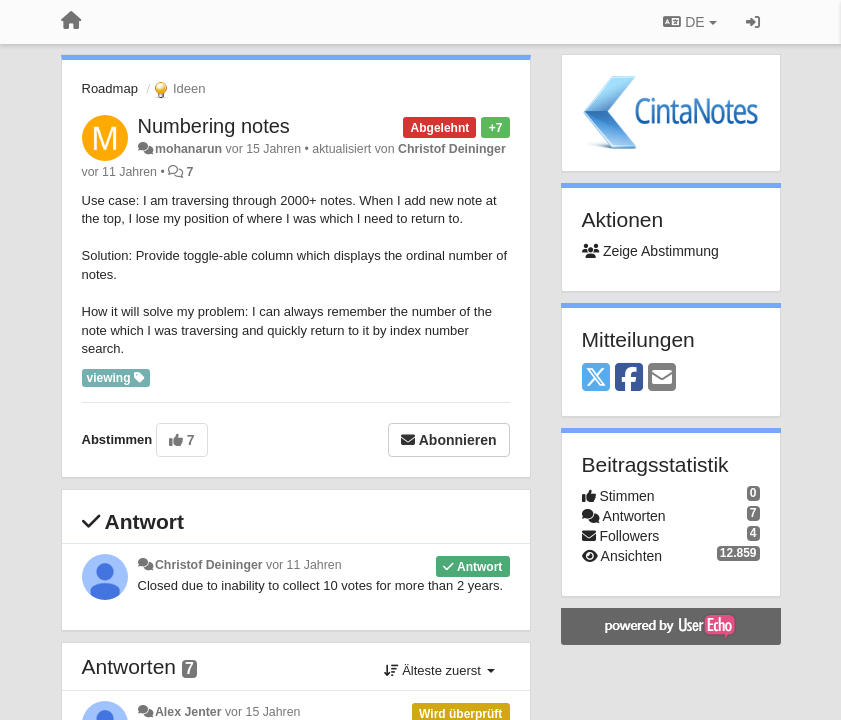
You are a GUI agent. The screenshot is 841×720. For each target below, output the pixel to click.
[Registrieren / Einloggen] (753, 22)
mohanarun (188, 149)
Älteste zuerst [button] (439, 670)
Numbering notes (214, 126)
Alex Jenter (188, 712)
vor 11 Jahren (303, 565)
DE (689, 22)
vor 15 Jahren (262, 712)
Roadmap (110, 88)
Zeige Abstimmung (650, 251)
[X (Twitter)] (596, 378)
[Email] (662, 378)
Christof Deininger (452, 149)
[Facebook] (629, 378)
